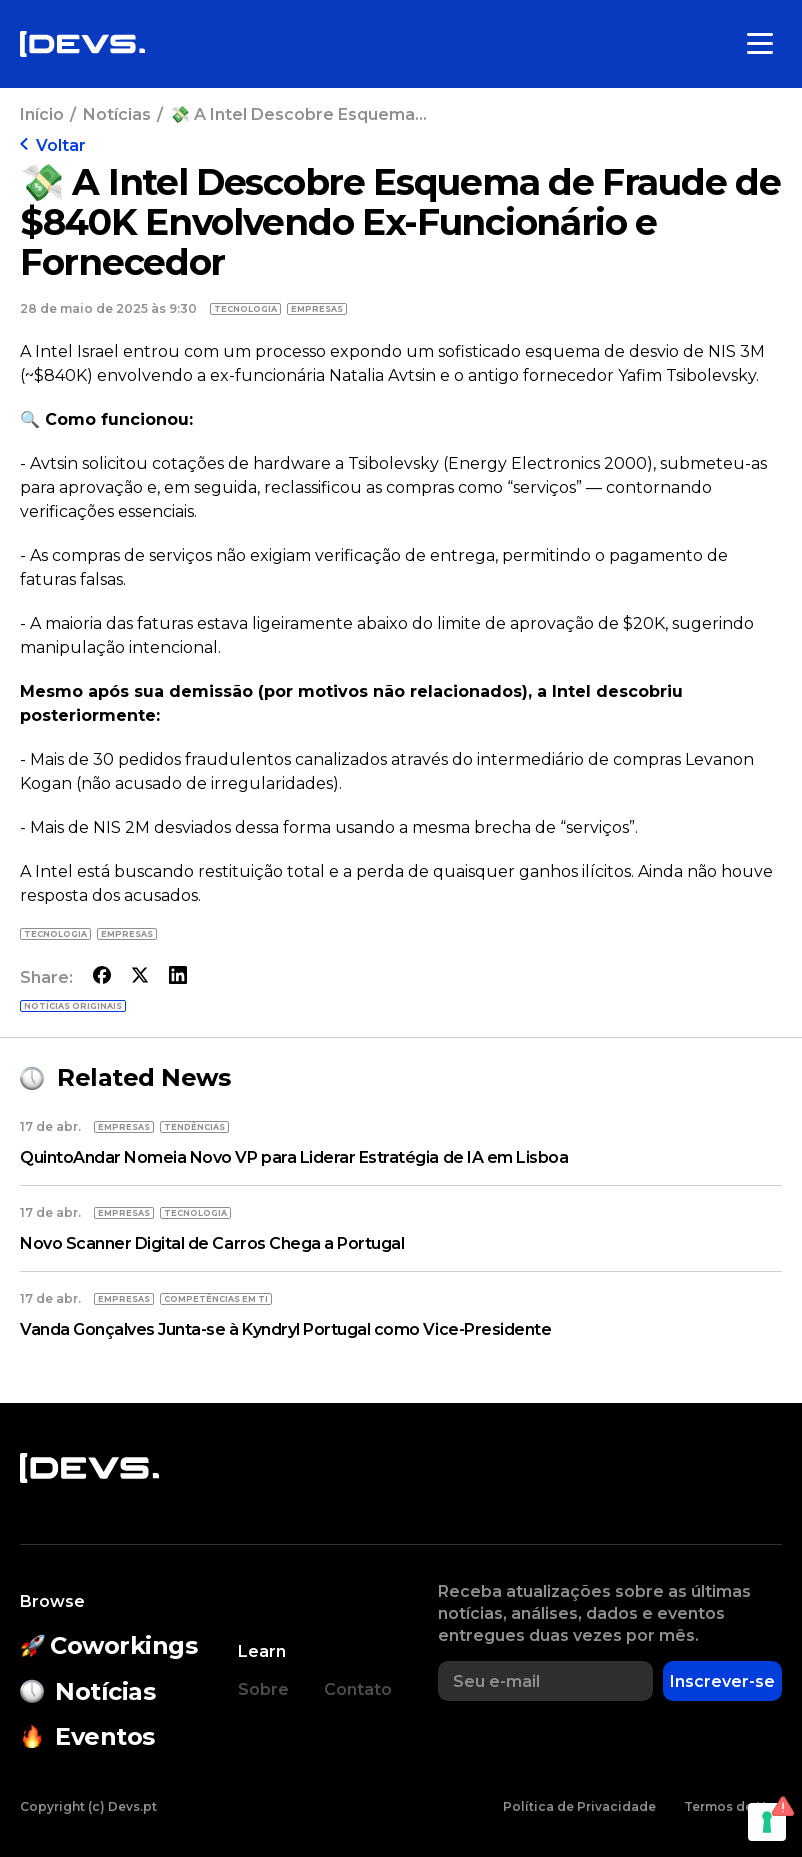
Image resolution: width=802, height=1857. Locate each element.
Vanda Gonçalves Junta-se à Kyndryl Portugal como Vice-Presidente (285, 1329)
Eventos (87, 1736)
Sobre (263, 1689)
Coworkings (109, 1645)
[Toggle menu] (760, 44)
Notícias (117, 114)
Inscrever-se (722, 1681)
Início (42, 114)
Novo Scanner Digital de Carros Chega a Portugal (212, 1243)
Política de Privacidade (579, 1806)
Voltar (53, 145)
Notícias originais (73, 1006)
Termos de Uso (733, 1806)
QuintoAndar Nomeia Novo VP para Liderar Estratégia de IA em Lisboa (294, 1157)
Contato (358, 1689)
